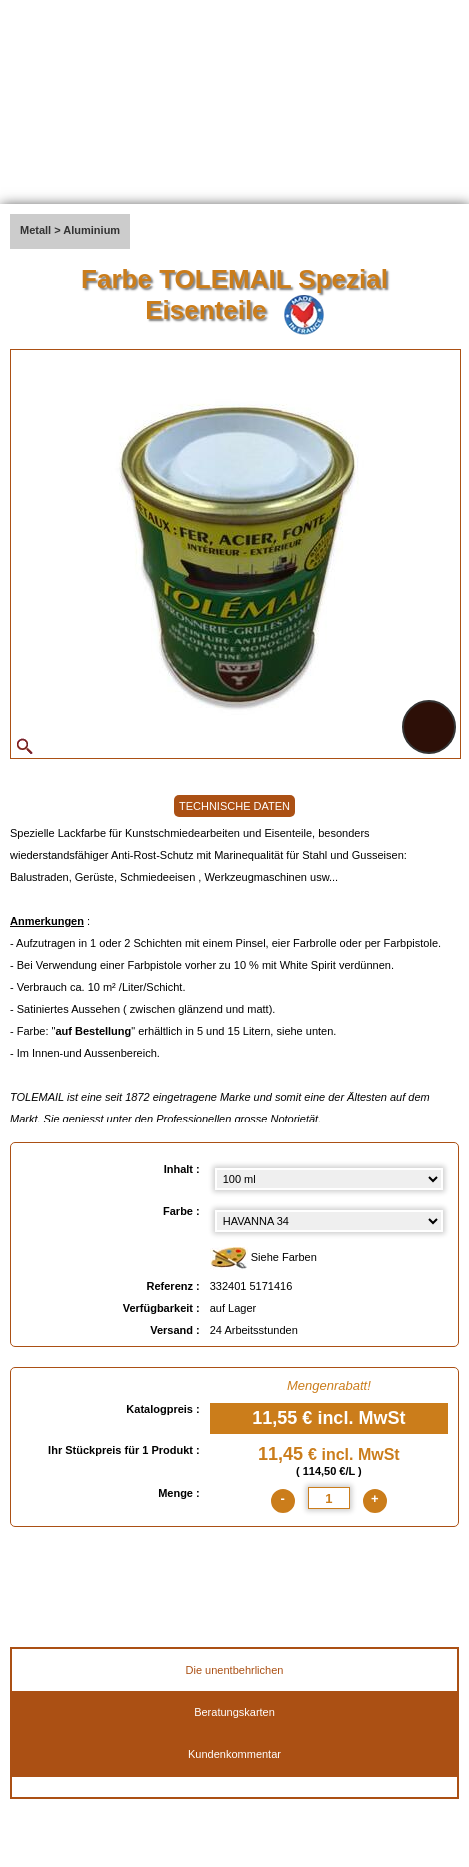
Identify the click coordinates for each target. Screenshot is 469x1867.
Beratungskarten (234, 1712)
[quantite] (329, 1498)
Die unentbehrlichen (235, 1670)
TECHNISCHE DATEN (234, 806)
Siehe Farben (263, 1258)
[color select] (329, 1221)
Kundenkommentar (234, 1754)
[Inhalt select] (329, 1179)
